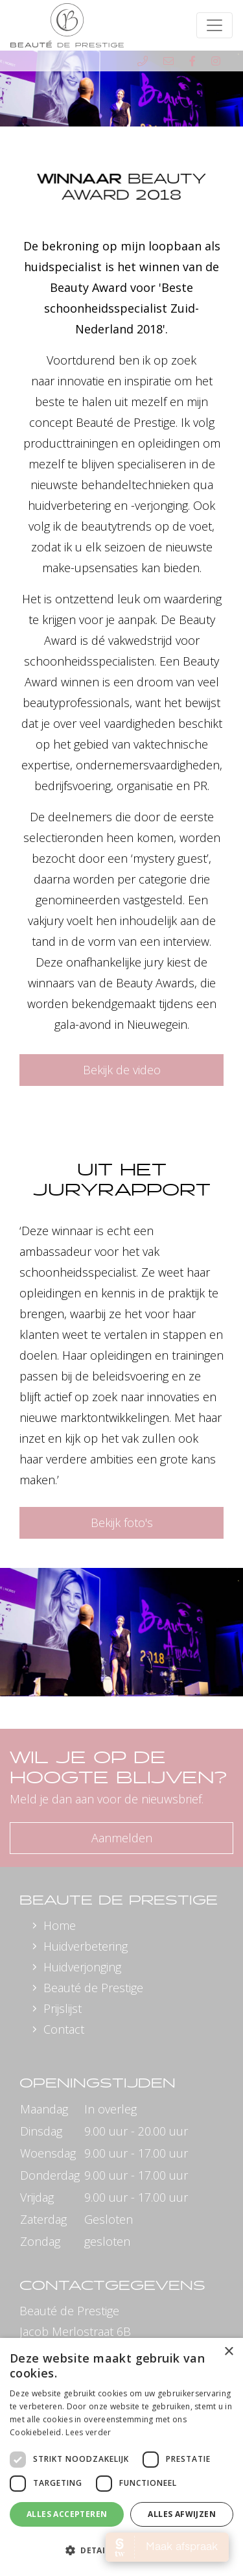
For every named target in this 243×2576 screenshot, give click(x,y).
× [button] (228, 2352)
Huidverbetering (85, 1946)
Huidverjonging (82, 1967)
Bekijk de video (122, 1069)
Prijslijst (62, 2008)
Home (59, 1925)
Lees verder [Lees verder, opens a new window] (88, 2432)
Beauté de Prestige (93, 1987)
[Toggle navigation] (214, 25)
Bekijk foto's (122, 1522)
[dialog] (121, 2457)
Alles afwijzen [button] (182, 2514)
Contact (63, 2029)
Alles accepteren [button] (67, 2514)
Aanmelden (121, 1838)
